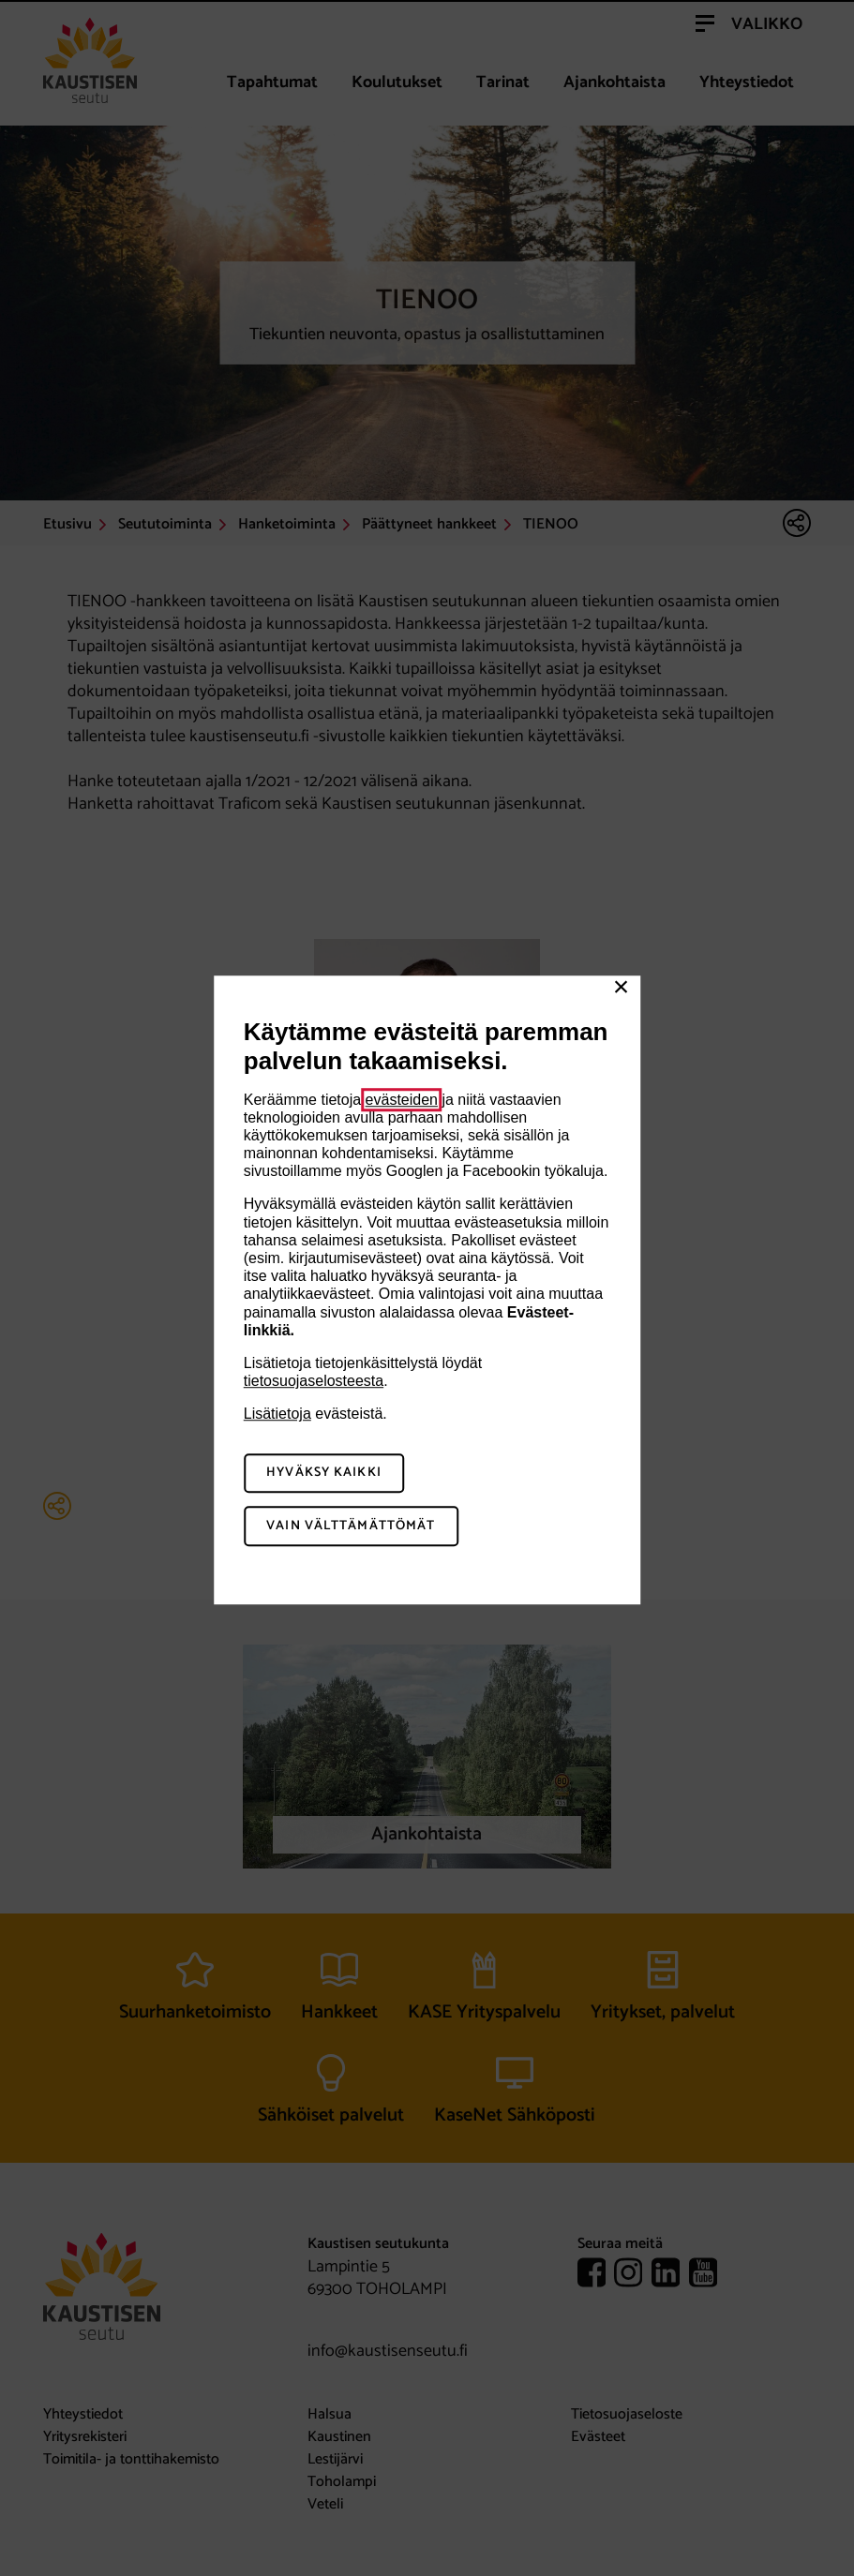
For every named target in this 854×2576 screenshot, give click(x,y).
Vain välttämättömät (350, 1526)
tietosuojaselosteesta (313, 1381)
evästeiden (402, 1100)
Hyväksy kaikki (324, 1473)
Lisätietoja (277, 1414)
